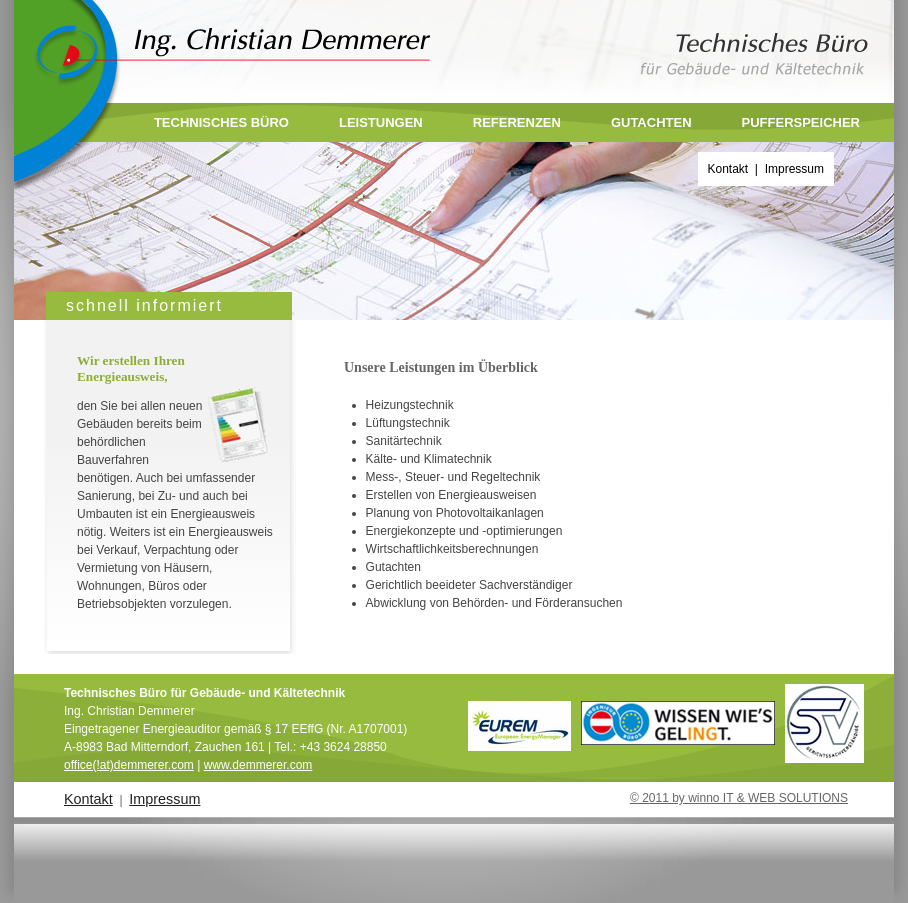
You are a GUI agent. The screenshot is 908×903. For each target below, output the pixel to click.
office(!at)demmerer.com (129, 765)
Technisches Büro (221, 122)
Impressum (794, 169)
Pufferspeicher (801, 122)
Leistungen (381, 122)
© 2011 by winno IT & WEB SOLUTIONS (739, 798)
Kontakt (728, 169)
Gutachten (651, 122)
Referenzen (517, 122)
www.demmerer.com (258, 765)
